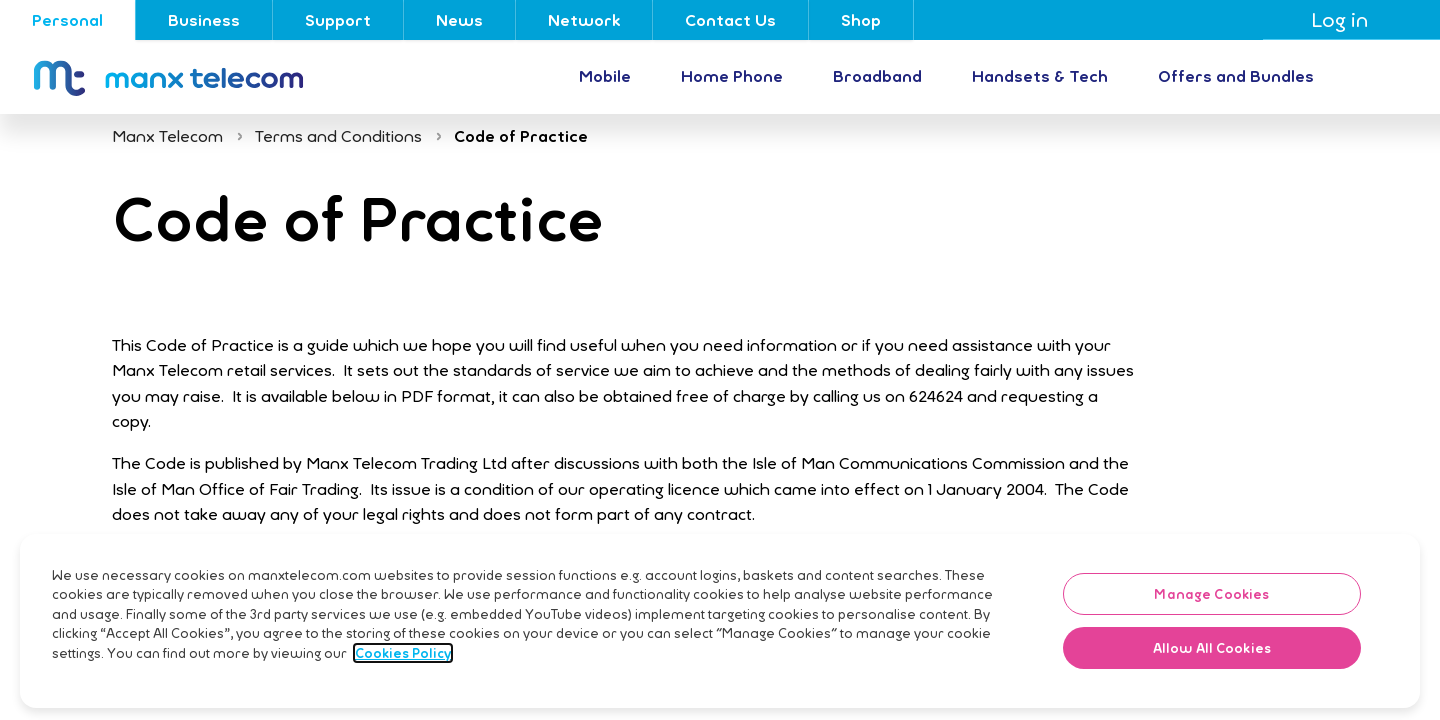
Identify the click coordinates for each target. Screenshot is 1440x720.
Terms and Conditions (338, 136)
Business (204, 20)
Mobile (605, 76)
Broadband (877, 76)
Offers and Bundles (1236, 76)
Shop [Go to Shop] (861, 20)
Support (338, 20)
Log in (1351, 19)
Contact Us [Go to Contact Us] (730, 20)
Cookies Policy (403, 685)
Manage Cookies (1211, 626)
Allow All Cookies (1212, 680)
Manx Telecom (167, 136)
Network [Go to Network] (584, 20)
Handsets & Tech (1040, 76)
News (459, 20)
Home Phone (732, 76)
